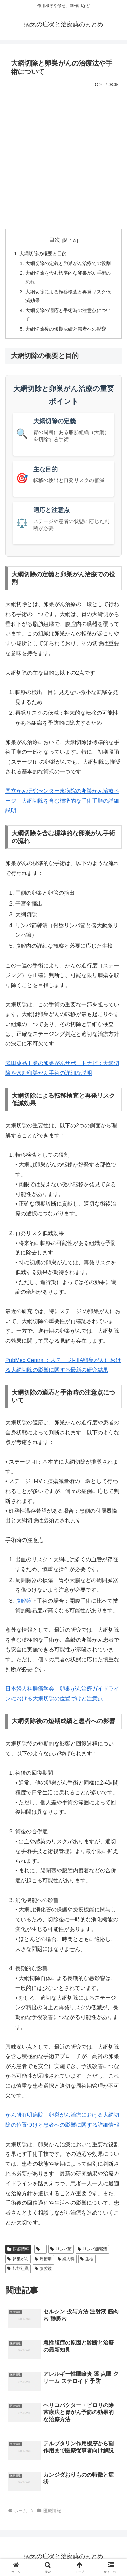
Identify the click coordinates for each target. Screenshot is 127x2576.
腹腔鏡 (23, 1601)
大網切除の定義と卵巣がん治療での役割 (68, 263)
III (40, 2249)
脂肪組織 (18, 2268)
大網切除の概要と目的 (43, 253)
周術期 (43, 2259)
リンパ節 (61, 2249)
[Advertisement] (63, 156)
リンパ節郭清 (92, 2249)
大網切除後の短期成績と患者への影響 (65, 329)
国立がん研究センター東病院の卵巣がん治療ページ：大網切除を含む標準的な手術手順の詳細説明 (62, 801)
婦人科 (66, 2259)
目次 (54, 240)
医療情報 (18, 2249)
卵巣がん (18, 2259)
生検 (86, 2259)
